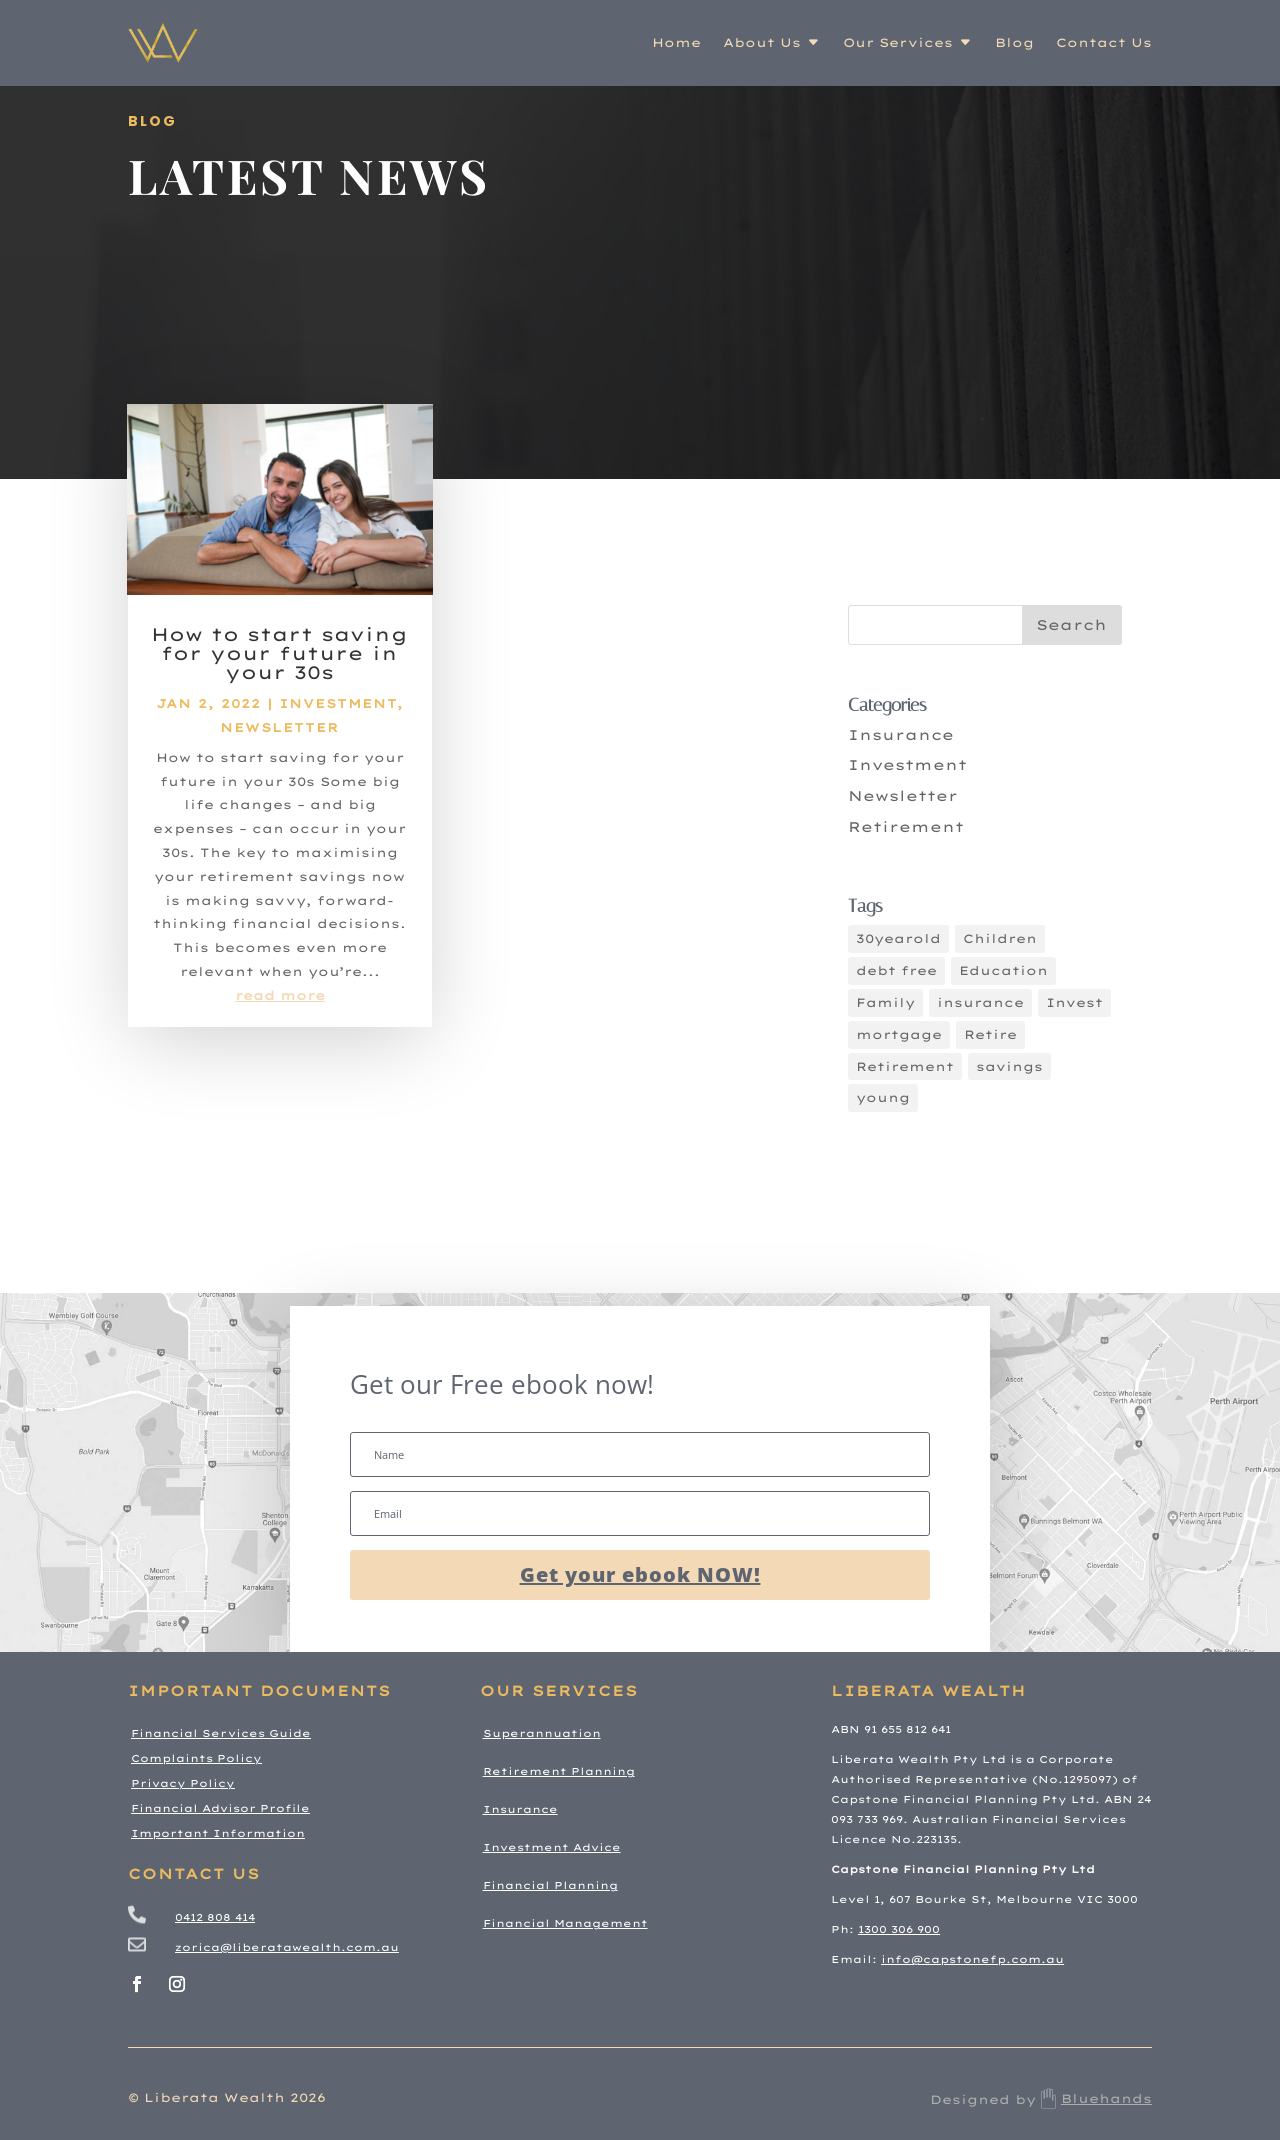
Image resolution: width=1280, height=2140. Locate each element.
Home (676, 42)
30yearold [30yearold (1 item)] (898, 938)
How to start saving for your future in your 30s (279, 664)
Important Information (218, 1833)
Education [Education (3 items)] (1003, 970)
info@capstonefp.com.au (972, 1959)
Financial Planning (550, 1885)
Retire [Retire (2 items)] (990, 1034)
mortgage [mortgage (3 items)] (899, 1034)
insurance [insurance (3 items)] (980, 1002)
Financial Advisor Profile (220, 1808)
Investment (338, 714)
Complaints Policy (196, 1758)
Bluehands (1094, 2098)
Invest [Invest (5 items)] (1074, 1002)
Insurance (901, 735)
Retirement (906, 827)
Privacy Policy (183, 1783)
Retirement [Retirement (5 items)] (905, 1066)
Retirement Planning (559, 1771)
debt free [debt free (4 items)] (896, 970)
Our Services (898, 42)
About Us (762, 42)
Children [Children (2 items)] (1000, 938)
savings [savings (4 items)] (1009, 1066)
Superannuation (542, 1733)
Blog (1014, 42)
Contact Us (1104, 42)
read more (280, 1006)
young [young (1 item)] (883, 1097)
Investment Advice (552, 1847)
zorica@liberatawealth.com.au (287, 1947)
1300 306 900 (899, 1929)
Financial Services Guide (221, 1733)
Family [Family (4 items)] (885, 1002)
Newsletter (279, 738)
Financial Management (565, 1923)
